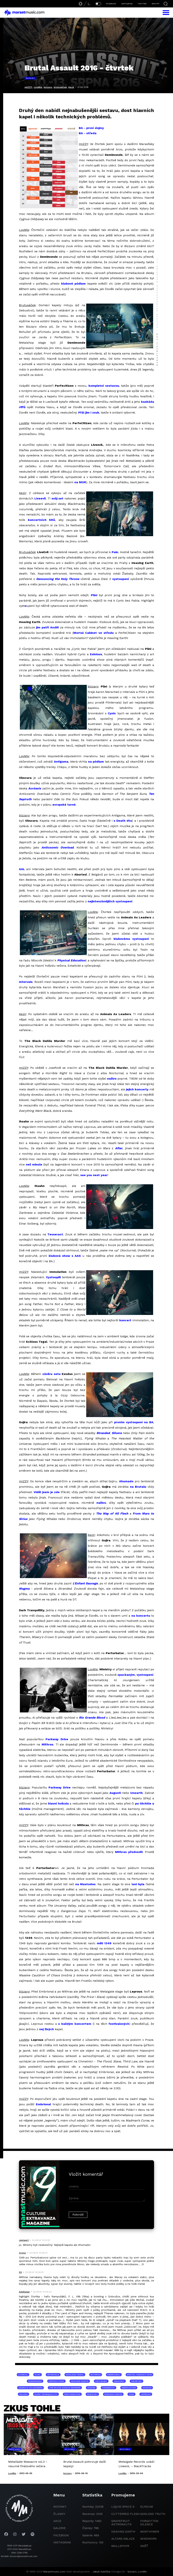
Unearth (136, 1793)
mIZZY (28, 87)
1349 (131, 2394)
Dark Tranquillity (46, 2394)
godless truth (152, 2514)
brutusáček (60, 87)
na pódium (96, 761)
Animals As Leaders (30, 2388)
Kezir (71, 87)
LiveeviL (23, 2375)
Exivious (96, 654)
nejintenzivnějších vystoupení (110, 901)
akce (57, 2521)
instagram (62, 2542)
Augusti (115, 1793)
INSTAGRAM (126, 4)
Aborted (136, 2381)
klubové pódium (73, 283)
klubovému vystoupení (131, 939)
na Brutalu (138, 1486)
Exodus (147, 2388)
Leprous (146, 2394)
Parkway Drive (57, 1739)
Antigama (61, 761)
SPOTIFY (155, 4)
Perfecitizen (56, 2381)
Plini (94, 595)
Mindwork (148, 2538)
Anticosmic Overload (57, 847)
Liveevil (40, 498)
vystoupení (120, 579)
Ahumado (126, 1481)
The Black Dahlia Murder (64, 2388)
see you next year (93, 1175)
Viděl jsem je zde (47, 1492)
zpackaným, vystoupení (135, 1674)
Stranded (103, 1433)
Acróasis (34, 788)
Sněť (144, 2546)
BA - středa (87, 133)
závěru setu (51, 1374)
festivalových (119, 2024)
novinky (59, 2506)
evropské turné (64, 804)
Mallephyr (120, 2546)
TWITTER (142, 4)
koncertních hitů (41, 520)
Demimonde (35, 2381)
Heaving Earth (79, 2381)
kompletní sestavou (103, 385)
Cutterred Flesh (125, 2514)
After (118, 1148)
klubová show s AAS (65, 1256)
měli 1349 (104, 1943)
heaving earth (123, 2531)
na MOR (80, 482)
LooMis (38, 87)
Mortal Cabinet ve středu (93, 633)
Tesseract (55, 1234)
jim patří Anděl (47, 627)
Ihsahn (91, 2388)
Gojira (23, 2394)
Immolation (129, 2388)
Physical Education (71, 960)
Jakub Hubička (101, 2571)
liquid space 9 (122, 2506)
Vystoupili (53, 1277)
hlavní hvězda (58, 1803)
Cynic (112, 713)
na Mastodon (85, 1884)
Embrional (43, 2104)
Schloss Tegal (75, 2375)
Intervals (26, 982)
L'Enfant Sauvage (85, 1583)
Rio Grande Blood (92, 1717)
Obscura (119, 2381)
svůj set (57, 498)
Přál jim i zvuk (88, 412)
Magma (24, 1588)
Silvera (117, 1433)
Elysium (146, 2506)
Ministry (92, 2394)
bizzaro (48, 87)
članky (59, 2514)
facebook (61, 2535)
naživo (112, 1078)
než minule (34, 1164)
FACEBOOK (111, 4)
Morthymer (149, 2531)
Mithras (47, 1744)
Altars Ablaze (123, 2538)
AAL (22, 869)
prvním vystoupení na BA (133, 1422)
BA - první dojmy (91, 128)
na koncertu (140, 1615)
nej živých (46, 2029)
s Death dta (123, 820)
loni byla (138, 1884)
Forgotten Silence (149, 2522)
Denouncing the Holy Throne (57, 579)
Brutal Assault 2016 (139, 2375)
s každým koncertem (74, 2024)
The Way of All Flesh (112, 1513)
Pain (115, 552)
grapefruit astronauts (121, 2522)
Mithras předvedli (129, 1852)
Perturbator (72, 2394)
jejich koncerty (137, 1089)
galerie (59, 2528)
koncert (125, 1320)
